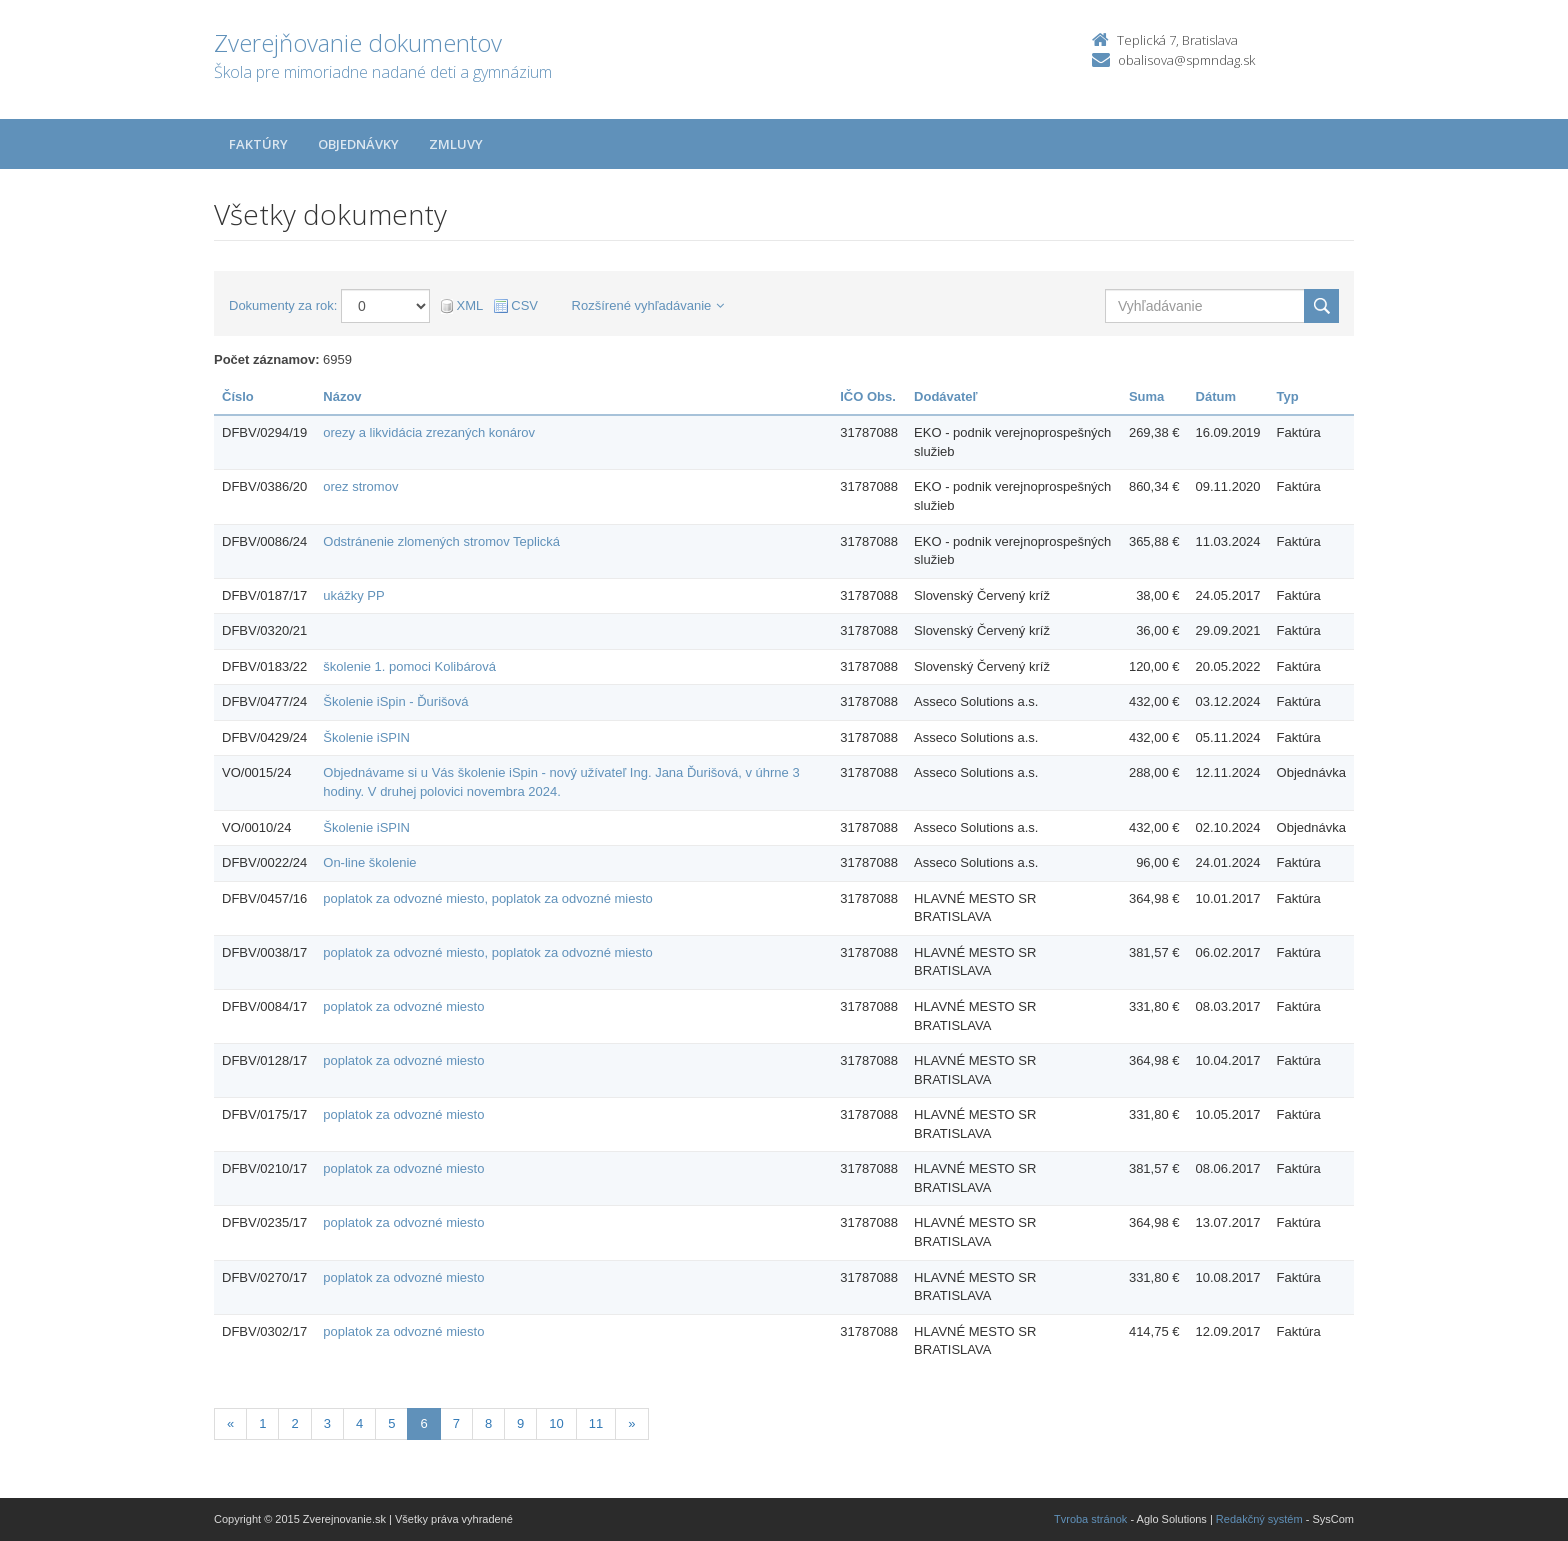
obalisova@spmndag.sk (1186, 60)
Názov (342, 396)
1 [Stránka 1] (262, 1423)
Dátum (1216, 396)
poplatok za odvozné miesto (403, 1006)
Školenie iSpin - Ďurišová (395, 701)
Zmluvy (456, 144)
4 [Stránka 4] (359, 1423)
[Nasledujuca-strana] (631, 1424)
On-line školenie (369, 862)
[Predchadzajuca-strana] (230, 1424)
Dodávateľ (946, 396)
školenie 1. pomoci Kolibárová (409, 666)
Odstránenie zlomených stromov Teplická (441, 541)
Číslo (238, 396)
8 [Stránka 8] (488, 1423)
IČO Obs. (868, 396)
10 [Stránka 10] (556, 1423)
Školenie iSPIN (366, 737)
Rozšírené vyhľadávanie (648, 305)
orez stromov (360, 486)
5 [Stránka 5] (391, 1423)
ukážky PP (353, 595)
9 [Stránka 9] (520, 1423)
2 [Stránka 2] (294, 1423)
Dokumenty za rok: (283, 305)
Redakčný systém (1259, 1519)
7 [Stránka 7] (456, 1423)
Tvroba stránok (1090, 1519)
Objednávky (358, 144)
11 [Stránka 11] (596, 1423)
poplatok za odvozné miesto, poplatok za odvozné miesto (488, 898)
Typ (1288, 396)
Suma (1146, 396)
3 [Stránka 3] (327, 1423)
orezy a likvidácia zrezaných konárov (429, 432)
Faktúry (258, 144)
